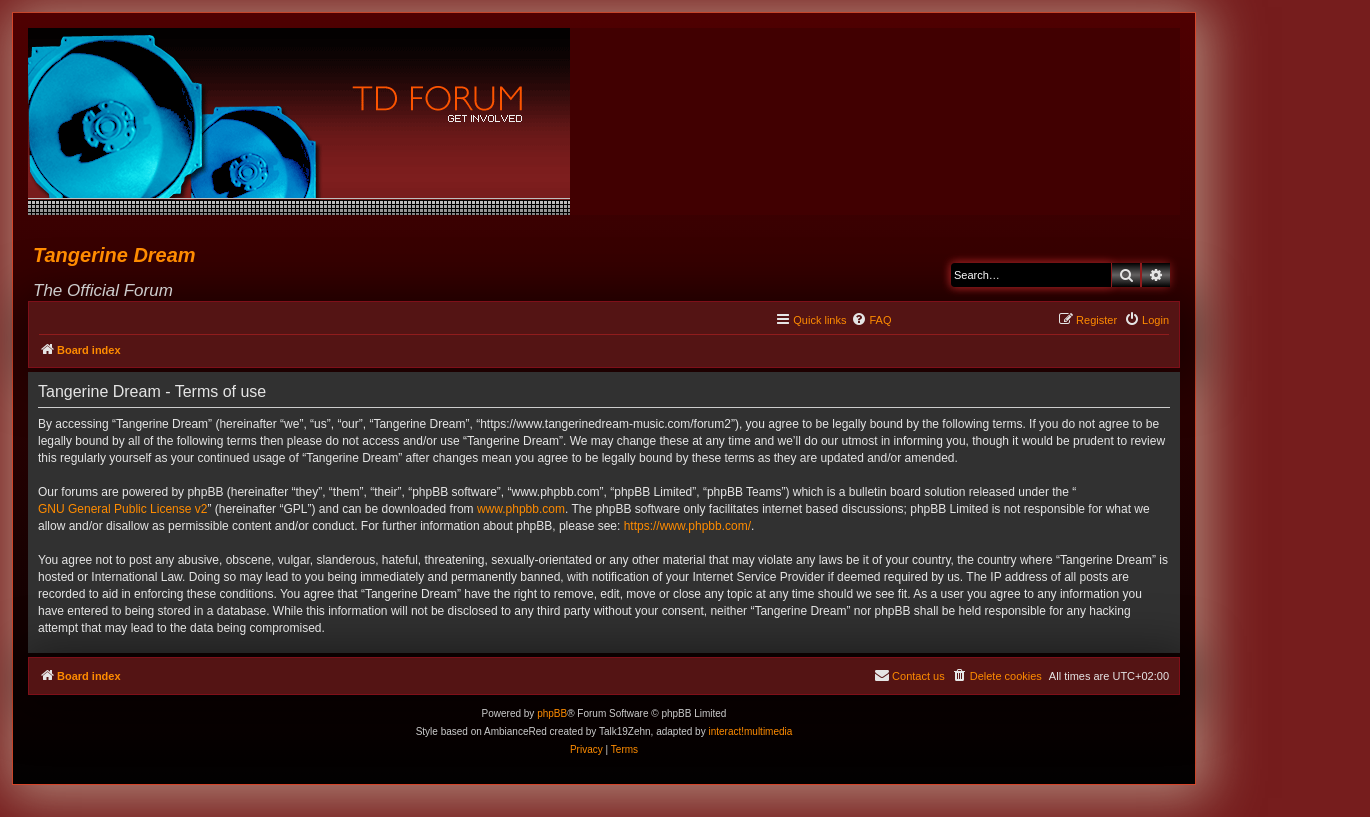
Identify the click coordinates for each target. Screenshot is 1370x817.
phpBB (552, 713)
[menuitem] (871, 320)
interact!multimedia (750, 731)
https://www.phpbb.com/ (687, 526)
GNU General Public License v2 (122, 509)
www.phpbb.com (521, 509)
